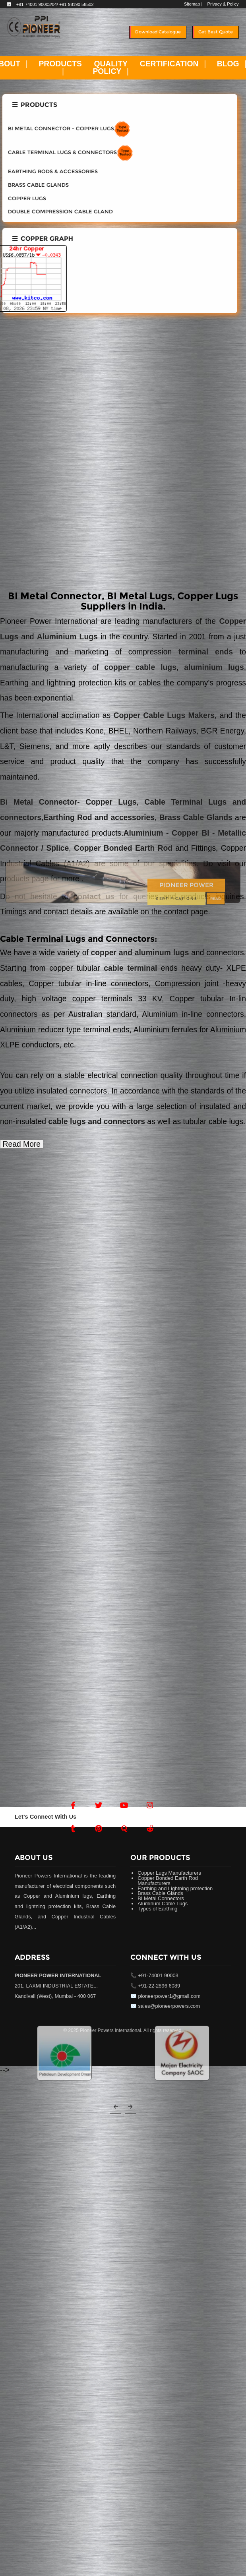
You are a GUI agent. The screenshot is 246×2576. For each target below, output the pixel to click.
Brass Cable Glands (194, 817)
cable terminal (130, 968)
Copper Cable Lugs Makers (164, 715)
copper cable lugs (140, 667)
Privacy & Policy (223, 4)
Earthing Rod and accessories (99, 817)
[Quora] (124, 1828)
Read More (22, 1144)
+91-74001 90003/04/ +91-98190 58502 (55, 4)
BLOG (228, 64)
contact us (97, 896)
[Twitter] (98, 1805)
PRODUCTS (60, 64)
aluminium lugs (214, 667)
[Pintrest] (98, 1828)
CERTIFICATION (169, 64)
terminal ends (205, 652)
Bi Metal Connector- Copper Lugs (68, 802)
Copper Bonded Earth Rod (123, 848)
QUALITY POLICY (110, 67)
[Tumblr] (73, 1828)
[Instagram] (150, 1805)
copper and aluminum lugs (140, 952)
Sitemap (192, 4)
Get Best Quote (215, 32)
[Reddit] (150, 1828)
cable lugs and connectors (96, 1121)
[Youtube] (124, 1805)
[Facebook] (73, 1805)
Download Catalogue (158, 32)
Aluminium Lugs (67, 637)
